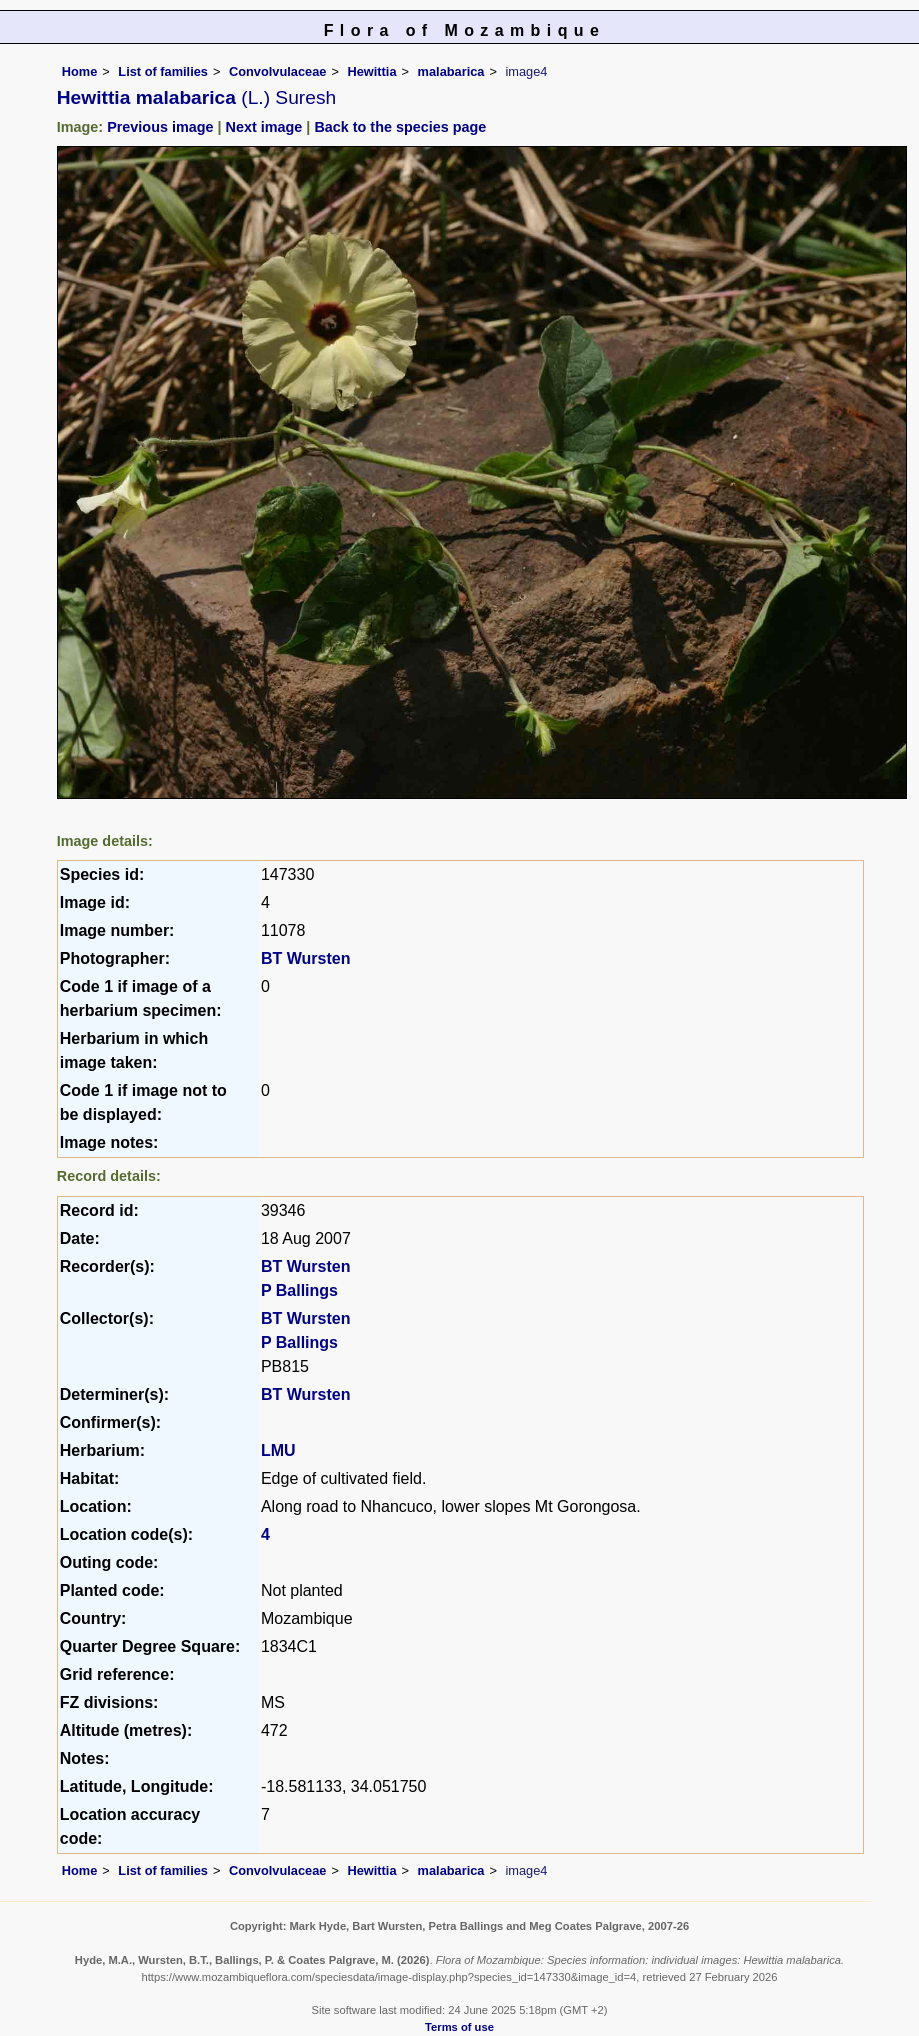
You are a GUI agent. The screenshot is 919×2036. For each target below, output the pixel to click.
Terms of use (459, 2027)
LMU (278, 1450)
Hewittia (371, 71)
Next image (264, 127)
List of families (163, 71)
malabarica (451, 71)
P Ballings (299, 1290)
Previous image (160, 127)
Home (80, 71)
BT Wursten (305, 958)
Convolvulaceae (277, 71)
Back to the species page (400, 127)
